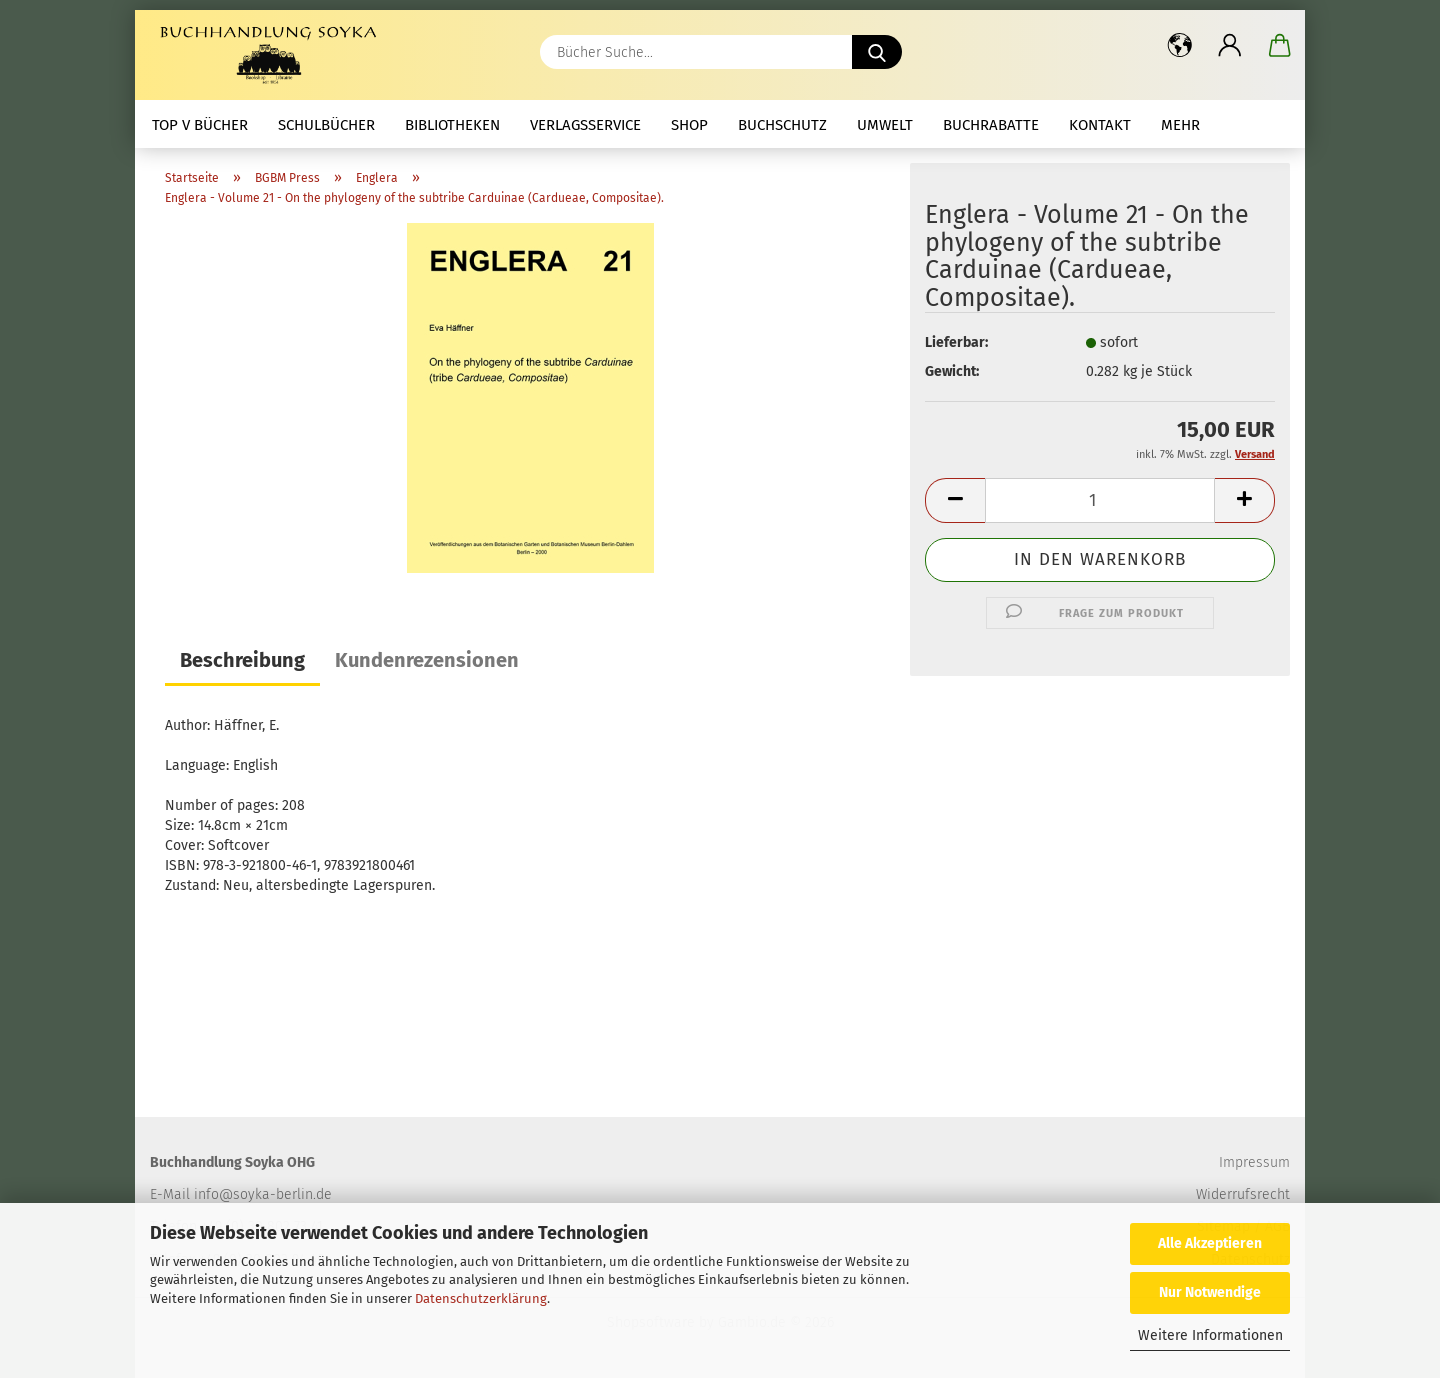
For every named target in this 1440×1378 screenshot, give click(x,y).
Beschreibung (242, 660)
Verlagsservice (585, 125)
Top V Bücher (200, 125)
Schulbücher (326, 125)
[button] (1180, 45)
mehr (1180, 125)
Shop (689, 125)
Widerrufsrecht (1243, 1194)
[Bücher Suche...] (877, 52)
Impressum (1254, 1162)
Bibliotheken (452, 125)
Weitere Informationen (1210, 1335)
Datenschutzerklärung (481, 1298)
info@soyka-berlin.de (263, 1194)
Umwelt (885, 125)
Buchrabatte (991, 125)
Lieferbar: (956, 342)
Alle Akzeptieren (1210, 1243)
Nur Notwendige (1210, 1292)
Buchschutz (782, 125)
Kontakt (1100, 125)
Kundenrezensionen (427, 660)
